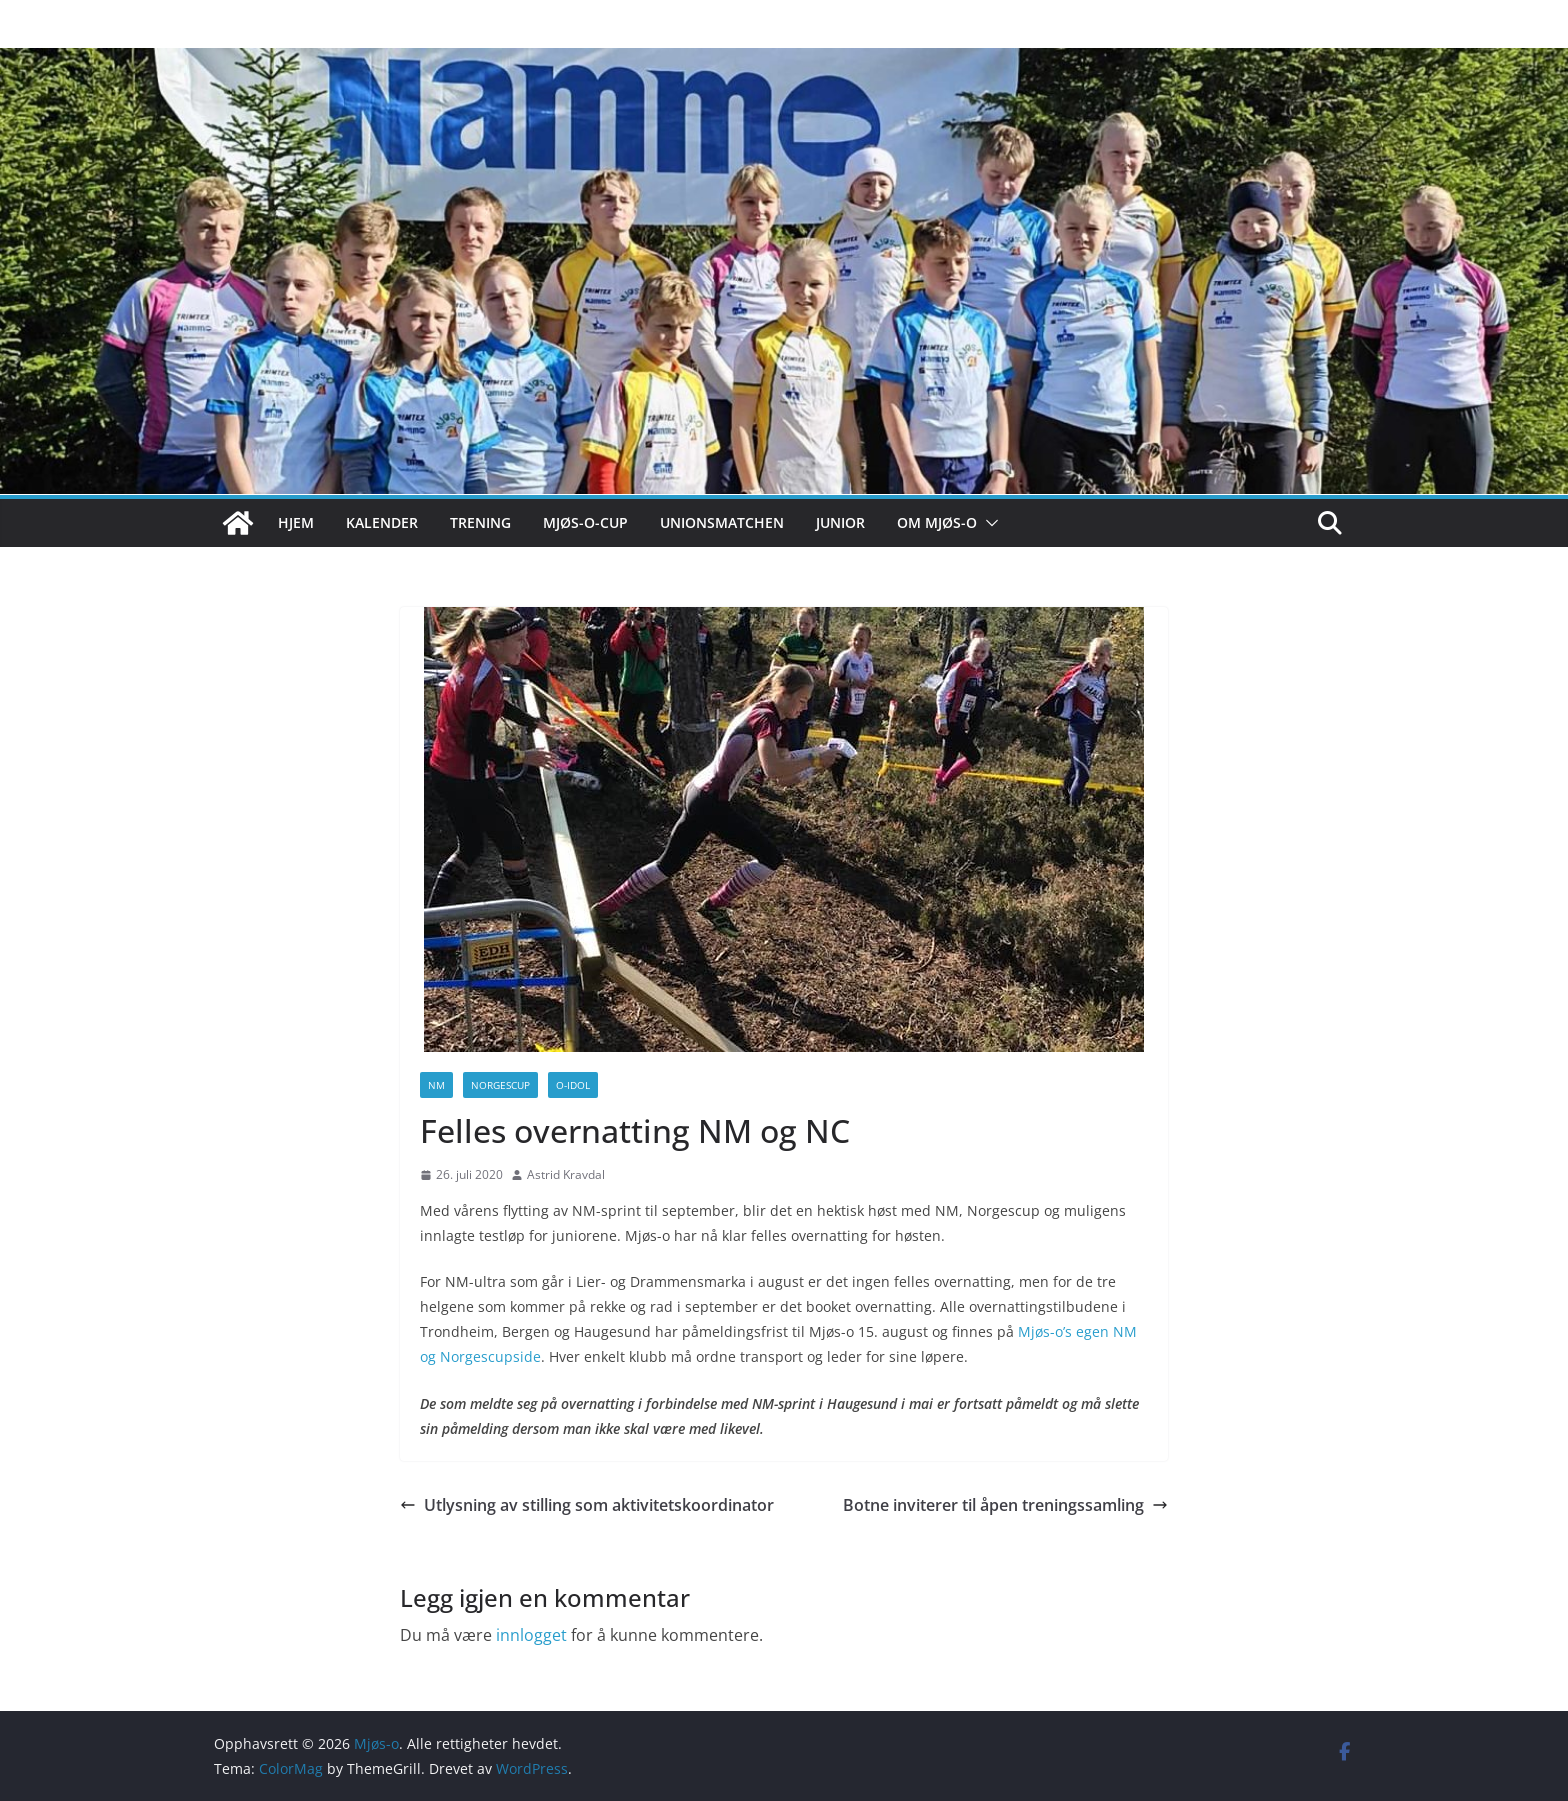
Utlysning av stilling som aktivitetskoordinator (587, 1505)
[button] (988, 523)
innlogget (531, 1635)
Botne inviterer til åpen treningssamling (1005, 1505)
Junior (840, 522)
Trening (480, 522)
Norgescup (500, 1085)
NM (436, 1085)
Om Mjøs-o (937, 522)
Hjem (296, 522)
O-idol (573, 1085)
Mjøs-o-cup (585, 522)
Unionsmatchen (722, 522)
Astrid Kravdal (566, 1174)
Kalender (382, 522)
